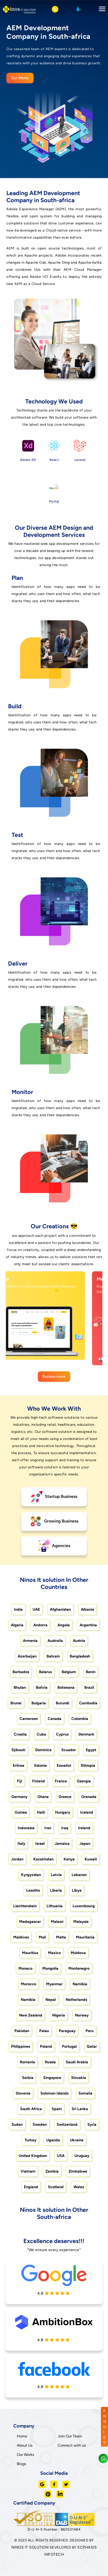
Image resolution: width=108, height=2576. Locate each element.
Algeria (17, 1625)
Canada (54, 1718)
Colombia (79, 1718)
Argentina (88, 1625)
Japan (84, 1843)
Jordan (17, 1859)
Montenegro (79, 1968)
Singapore (52, 2077)
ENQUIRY (104, 2427)
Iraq (64, 1828)
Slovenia (23, 2093)
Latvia (56, 1874)
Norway (82, 2015)
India (18, 1609)
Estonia (40, 1765)
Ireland (84, 1828)
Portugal (69, 2046)
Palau (44, 2031)
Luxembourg (84, 1906)
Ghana (43, 1796)
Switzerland (67, 2124)
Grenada (88, 1796)
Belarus (45, 1672)
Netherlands (76, 1999)
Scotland (56, 2187)
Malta (61, 1937)
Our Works (20, 78)
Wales (78, 2187)
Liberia (56, 1890)
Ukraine (76, 2140)
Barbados (21, 1672)
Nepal (50, 1999)
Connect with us (72, 2445)
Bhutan (20, 1687)
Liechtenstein (25, 1906)
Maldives (21, 1937)
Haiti (41, 1812)
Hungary (62, 1812)
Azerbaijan (27, 1656)
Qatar (92, 2046)
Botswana (65, 1687)
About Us (24, 2445)
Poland (46, 2046)
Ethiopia (88, 1765)
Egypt (91, 1750)
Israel (40, 1843)
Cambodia (88, 1703)
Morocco (28, 1984)
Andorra (40, 1625)
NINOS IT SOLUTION (30, 2547)
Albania (87, 1609)
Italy (21, 1843)
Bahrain (53, 1656)
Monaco (25, 1968)
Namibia (80, 1984)
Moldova (78, 1953)
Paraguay (67, 2031)
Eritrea (18, 1765)
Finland (38, 1781)
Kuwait (91, 1859)
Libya (77, 1890)
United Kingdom (33, 2155)
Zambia (52, 2171)
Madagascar (30, 1921)
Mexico (54, 1953)
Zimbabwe (78, 2171)
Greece (65, 1796)
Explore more (54, 1376)
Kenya (69, 1859)
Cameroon (29, 1718)
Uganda (53, 2140)
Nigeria (58, 2015)
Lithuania (55, 1906)
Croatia (20, 1734)
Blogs (21, 2464)
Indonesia (26, 1828)
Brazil (89, 1687)
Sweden (40, 2124)
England (31, 2187)
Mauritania (85, 1937)
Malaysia (81, 1921)
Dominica (43, 1750)
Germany (19, 1796)
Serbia (27, 2077)
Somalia (85, 2093)
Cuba (41, 1734)
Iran (47, 1828)
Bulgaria (38, 1703)
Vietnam (28, 2171)
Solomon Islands (54, 2093)
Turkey (30, 2140)
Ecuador (68, 1750)
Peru (90, 2031)
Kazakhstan (43, 1859)
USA (61, 2155)
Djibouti (18, 1750)
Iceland (86, 1812)
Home (22, 2436)
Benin (90, 1672)
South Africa (31, 2109)
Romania (27, 2062)
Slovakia (78, 2077)
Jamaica (62, 1843)
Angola (63, 1625)
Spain (57, 2109)
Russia (50, 2062)
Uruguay (81, 2155)
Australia (55, 1640)
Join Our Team (70, 2436)
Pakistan (21, 2031)
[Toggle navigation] (100, 9)
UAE (36, 1609)
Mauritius (30, 1953)
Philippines (20, 2046)
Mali (42, 1937)
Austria (79, 1640)
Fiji (19, 1781)
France (61, 1781)
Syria (91, 2124)
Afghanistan (60, 1609)
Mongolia (50, 1968)
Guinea (21, 1812)
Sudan (17, 2124)
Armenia (30, 1640)
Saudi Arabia (77, 2062)
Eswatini (64, 1765)
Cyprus (62, 1734)
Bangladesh (80, 1656)
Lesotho (33, 1890)
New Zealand (30, 2015)
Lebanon (79, 1874)
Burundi (62, 1703)
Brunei (16, 1703)
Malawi (57, 1921)
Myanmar (54, 1984)
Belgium (69, 1672)
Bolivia (42, 1687)
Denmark (86, 1734)
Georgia (84, 1781)
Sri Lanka (80, 2109)
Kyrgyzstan (31, 1874)
